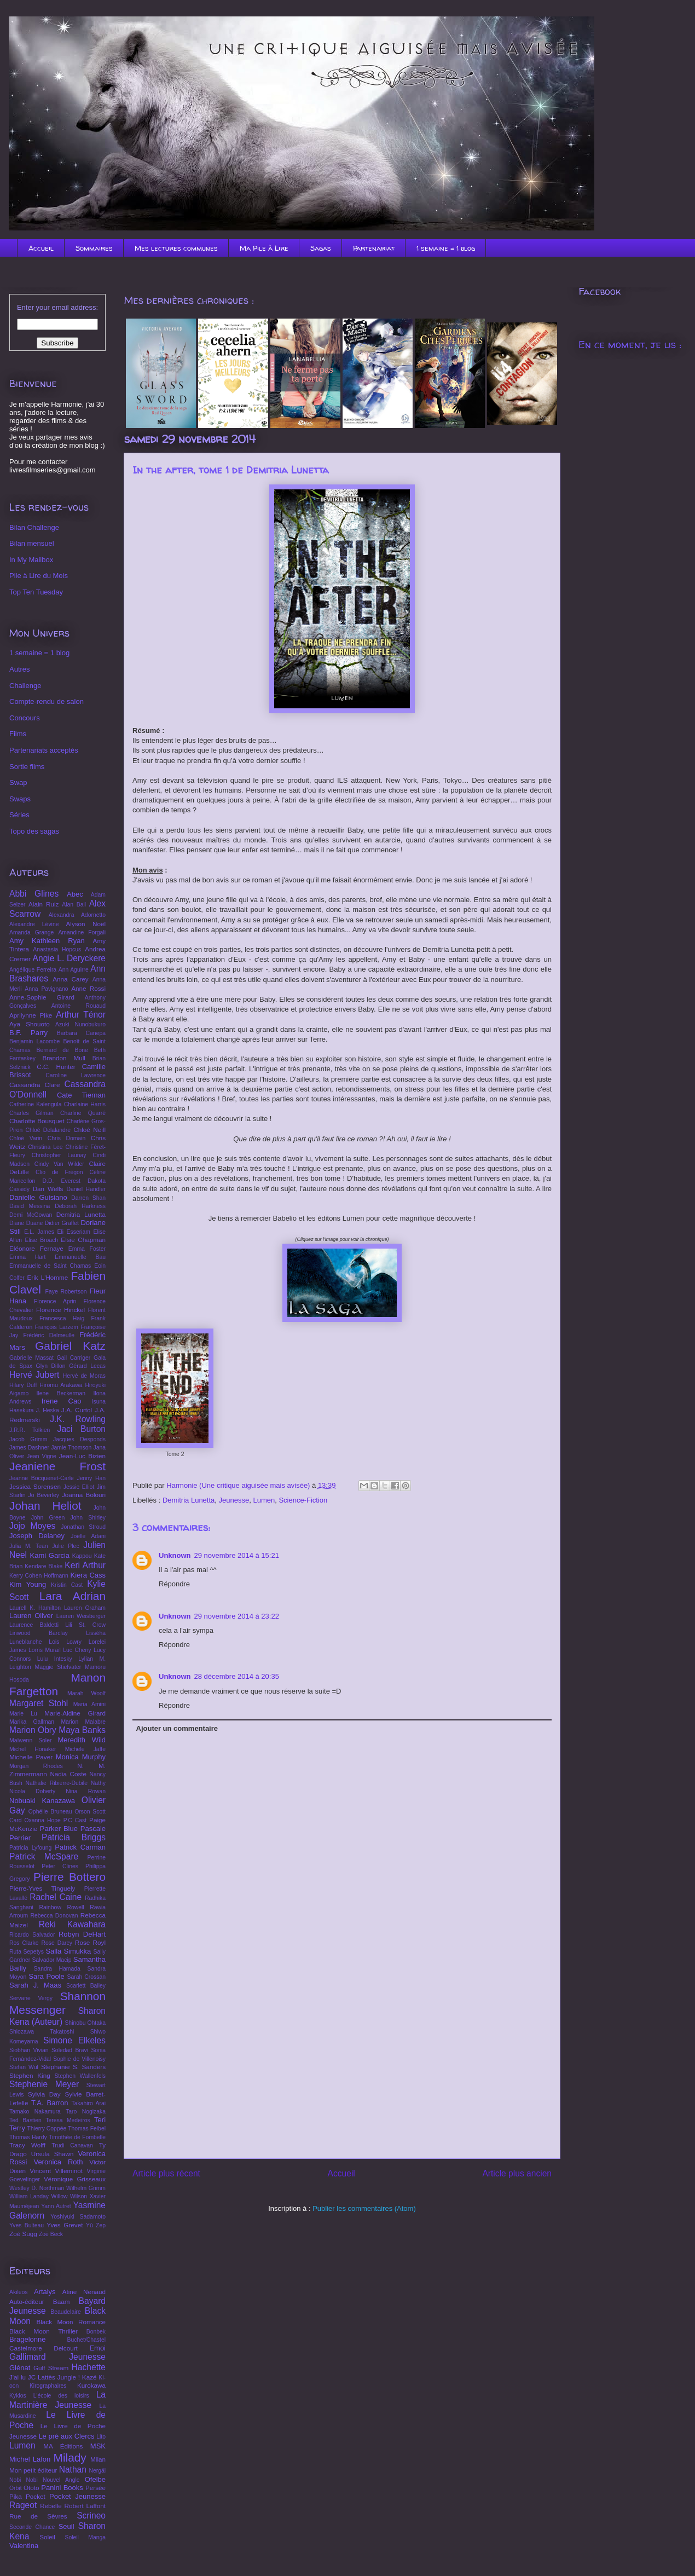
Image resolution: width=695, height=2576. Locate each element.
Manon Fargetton (57, 1684)
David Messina (29, 1206)
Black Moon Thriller (43, 2331)
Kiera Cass (88, 1575)
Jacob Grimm (28, 1439)
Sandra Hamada (56, 1969)
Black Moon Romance (71, 2321)
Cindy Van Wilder (59, 1164)
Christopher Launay (59, 1155)
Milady (70, 2457)
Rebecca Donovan (54, 1916)
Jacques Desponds (79, 1439)
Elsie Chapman (83, 1239)
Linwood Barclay (38, 1633)
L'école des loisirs (61, 2396)
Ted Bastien (25, 2120)
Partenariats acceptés (43, 750)
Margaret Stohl (38, 1703)
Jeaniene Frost (57, 1466)
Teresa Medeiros (67, 2120)
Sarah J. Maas (35, 1985)
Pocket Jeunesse (77, 2496)
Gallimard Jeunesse (57, 2356)
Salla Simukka (68, 1951)
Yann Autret (56, 2206)
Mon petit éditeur (33, 2470)
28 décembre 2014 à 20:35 (236, 1676)
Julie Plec (65, 1546)
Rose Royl (90, 1942)
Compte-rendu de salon (46, 701)
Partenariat (374, 248)
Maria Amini (89, 1704)
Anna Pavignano (46, 989)
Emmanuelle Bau (80, 1257)
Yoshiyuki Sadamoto (78, 2217)
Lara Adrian (72, 1596)
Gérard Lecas (87, 1366)
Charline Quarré (83, 1113)
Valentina (23, 2546)
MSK (98, 2446)
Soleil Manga (85, 2537)
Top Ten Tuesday (36, 592)
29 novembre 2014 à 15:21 (236, 1555)
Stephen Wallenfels (80, 2076)
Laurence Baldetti (34, 1625)
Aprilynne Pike (30, 1015)
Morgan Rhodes (36, 1766)
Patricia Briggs (74, 1837)
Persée (95, 2487)
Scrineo (91, 2515)
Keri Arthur (85, 1565)
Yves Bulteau (26, 2225)
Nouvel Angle (61, 2480)
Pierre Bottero (69, 1876)
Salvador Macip (51, 1960)
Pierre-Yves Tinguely (42, 1888)
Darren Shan (88, 1198)
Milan (98, 2459)
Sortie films (26, 767)
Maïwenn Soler (30, 1740)
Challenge (25, 685)
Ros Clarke (24, 1943)
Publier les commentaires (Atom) (364, 2208)
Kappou (82, 1556)
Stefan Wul (23, 2067)
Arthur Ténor (81, 1014)
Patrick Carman (80, 1847)
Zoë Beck (51, 2234)
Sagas (320, 248)
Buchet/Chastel (86, 2340)
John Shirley (88, 1518)
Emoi (97, 2348)
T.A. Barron (49, 2103)
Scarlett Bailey (86, 1986)
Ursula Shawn (52, 2153)
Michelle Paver (31, 1756)
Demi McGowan (30, 1215)
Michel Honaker (32, 1749)
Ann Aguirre (74, 970)
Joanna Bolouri (84, 1494)
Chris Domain (67, 1138)
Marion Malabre (83, 1722)
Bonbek (96, 2332)
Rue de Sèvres (38, 2516)
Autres (19, 669)
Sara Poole (46, 1976)
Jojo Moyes (32, 1525)
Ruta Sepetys (26, 1952)
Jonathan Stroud (83, 1527)
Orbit (15, 2488)
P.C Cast (74, 1820)
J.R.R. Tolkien (29, 1430)
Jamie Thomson (71, 1448)
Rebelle (51, 2505)
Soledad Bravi (69, 2050)
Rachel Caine (56, 1897)
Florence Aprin (55, 1301)
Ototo (31, 2487)
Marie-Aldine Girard (75, 1713)
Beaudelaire (65, 2312)
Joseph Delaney (37, 1536)
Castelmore (25, 2348)
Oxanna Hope (43, 1820)
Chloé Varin (25, 1138)
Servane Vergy (31, 1998)
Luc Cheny (77, 1650)
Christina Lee (45, 1147)
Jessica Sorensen (35, 1486)
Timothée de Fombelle (77, 2137)
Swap (18, 782)
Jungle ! (68, 2377)
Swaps (20, 799)
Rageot (23, 2505)
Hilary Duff (23, 1385)
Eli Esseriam (73, 1232)
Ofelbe (95, 2479)
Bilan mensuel (31, 543)
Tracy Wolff (27, 2144)
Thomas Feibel (87, 2129)
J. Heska (47, 1410)
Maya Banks (82, 1730)
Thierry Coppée (47, 2129)
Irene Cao (62, 1401)
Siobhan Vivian (29, 2050)
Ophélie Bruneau (50, 1812)
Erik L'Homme (47, 1277)
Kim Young (27, 1584)
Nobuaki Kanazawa (42, 1801)
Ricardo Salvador (32, 1935)
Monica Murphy (81, 1757)
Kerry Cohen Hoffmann (38, 1576)
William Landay (29, 2196)
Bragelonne (27, 2339)
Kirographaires (48, 2386)
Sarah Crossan (86, 1977)
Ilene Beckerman (61, 1393)
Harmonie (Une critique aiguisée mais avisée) (239, 1485)
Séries (19, 815)
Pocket (35, 2496)
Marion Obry (32, 1730)
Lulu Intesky (54, 1659)
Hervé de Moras (84, 1376)
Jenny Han (91, 1478)
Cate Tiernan (81, 1095)
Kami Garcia (50, 1555)
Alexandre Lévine (34, 924)
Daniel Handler (86, 1189)
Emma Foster (87, 1249)
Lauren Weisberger (81, 1616)
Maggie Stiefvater (58, 1667)
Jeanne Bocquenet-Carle (41, 1478)
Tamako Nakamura (35, 2112)
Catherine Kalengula (35, 1104)
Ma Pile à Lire (264, 248)
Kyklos (17, 2396)
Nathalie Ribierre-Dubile (57, 1783)
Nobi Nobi (23, 2480)
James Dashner (29, 1448)
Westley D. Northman (36, 2188)
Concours (24, 718)
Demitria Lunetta (189, 1500)
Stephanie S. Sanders (73, 2066)
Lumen (264, 1500)
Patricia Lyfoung (30, 1848)
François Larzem (56, 1327)
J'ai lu (17, 2377)
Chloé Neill (89, 1129)
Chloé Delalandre (48, 1130)
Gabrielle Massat (31, 1358)
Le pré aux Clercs (66, 2436)
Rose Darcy (57, 1943)
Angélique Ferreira (32, 970)
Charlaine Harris (85, 1104)
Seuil (66, 2526)
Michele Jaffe (85, 1749)
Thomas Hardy (28, 2137)
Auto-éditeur (26, 2301)
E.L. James (39, 1232)
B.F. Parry (28, 1033)
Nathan (72, 2469)
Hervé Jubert (34, 1374)
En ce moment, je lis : (629, 344)
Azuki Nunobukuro (80, 1024)
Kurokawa (91, 2385)
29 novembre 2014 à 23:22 (236, 1616)
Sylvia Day (44, 2094)
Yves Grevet (65, 2224)
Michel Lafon (29, 2459)
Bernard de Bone (62, 1050)
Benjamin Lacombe (34, 1041)
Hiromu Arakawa (60, 1385)
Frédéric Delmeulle (48, 1335)
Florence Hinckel (60, 1309)
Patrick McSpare (43, 1856)
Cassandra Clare (34, 1084)
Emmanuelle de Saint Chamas (50, 1266)
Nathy (98, 1783)
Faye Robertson (66, 1292)
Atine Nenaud (84, 2291)
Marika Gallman (31, 1722)
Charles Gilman (31, 1113)
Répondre (174, 1584)
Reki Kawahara (72, 1924)
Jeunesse (234, 1500)
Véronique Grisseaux (75, 2178)
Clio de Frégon (59, 1172)
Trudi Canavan (72, 2145)
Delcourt (66, 2348)
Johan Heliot (45, 1505)
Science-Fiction (303, 1500)
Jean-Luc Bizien (82, 1455)
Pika (15, 2496)
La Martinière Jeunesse (57, 2400)
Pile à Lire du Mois (38, 575)
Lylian (85, 1659)
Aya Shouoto (29, 1023)
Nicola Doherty (32, 1791)
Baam (61, 2301)
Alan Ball (74, 905)
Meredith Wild (81, 1740)
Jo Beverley (43, 1495)
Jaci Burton (81, 1429)
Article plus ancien (517, 2173)
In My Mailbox (31, 560)
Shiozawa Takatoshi (41, 2032)
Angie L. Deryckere (69, 958)
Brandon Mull (63, 1057)
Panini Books (62, 2487)
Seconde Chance (32, 2527)
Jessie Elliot (79, 1487)
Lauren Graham (85, 1608)
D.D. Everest (61, 1181)
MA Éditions (63, 2446)
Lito (101, 2437)
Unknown (175, 1555)
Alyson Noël (86, 923)
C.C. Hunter (56, 1066)
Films (17, 734)
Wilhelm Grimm (86, 2188)
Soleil (47, 2536)
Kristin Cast (67, 1585)
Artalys (45, 2292)
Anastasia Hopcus (57, 949)
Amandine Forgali (82, 932)
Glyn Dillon (51, 1366)
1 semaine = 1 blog (445, 248)
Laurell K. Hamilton (35, 1608)
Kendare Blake (43, 1566)
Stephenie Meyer (44, 2084)
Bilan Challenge (34, 527)
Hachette (89, 2367)
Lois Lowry (65, 1642)
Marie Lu (23, 1714)
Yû (89, 2225)
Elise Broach (41, 1240)
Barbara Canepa (81, 1033)
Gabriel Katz (70, 1345)
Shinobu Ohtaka (85, 2023)
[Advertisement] (342, 2073)
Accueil (41, 248)
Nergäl (97, 2471)
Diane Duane (26, 1223)
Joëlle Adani (88, 1536)
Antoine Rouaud (78, 1006)
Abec (75, 894)
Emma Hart (27, 1257)
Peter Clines (60, 1866)
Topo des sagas (34, 831)
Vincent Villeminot (56, 2170)
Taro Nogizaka (86, 2112)
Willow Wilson (69, 2196)
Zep (101, 2225)
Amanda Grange (31, 932)
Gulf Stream (50, 2367)
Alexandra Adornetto (77, 915)
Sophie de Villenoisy (79, 2059)
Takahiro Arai (89, 2103)
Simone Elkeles (74, 2040)
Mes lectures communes (176, 248)
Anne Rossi (88, 988)
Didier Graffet (62, 1223)
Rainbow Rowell (61, 1907)
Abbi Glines (34, 893)
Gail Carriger (74, 1358)
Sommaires (94, 248)
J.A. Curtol (76, 1409)
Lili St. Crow (85, 1625)
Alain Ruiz (43, 904)
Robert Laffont (85, 2505)
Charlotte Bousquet (37, 1120)
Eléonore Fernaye (36, 1248)
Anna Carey (71, 979)
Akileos (18, 2292)
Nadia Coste (68, 1773)
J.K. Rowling (78, 1419)
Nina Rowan (86, 1791)
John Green (48, 1518)
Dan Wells (48, 1188)
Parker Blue (59, 1828)
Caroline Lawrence (75, 1075)
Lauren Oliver (31, 1616)
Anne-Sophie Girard (41, 997)
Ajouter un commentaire (177, 1728)
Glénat (19, 2368)
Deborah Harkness (80, 1206)
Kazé (89, 2377)
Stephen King (29, 2075)
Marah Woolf (86, 1693)
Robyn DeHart (82, 1934)
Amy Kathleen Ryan (47, 941)
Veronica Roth (58, 2162)
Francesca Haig (61, 1318)
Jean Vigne (41, 1456)
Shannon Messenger (57, 2003)
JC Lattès (41, 2377)
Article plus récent (166, 2173)
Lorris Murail (44, 1650)
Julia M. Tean (28, 1546)
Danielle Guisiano (38, 1197)
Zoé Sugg (23, 2233)
